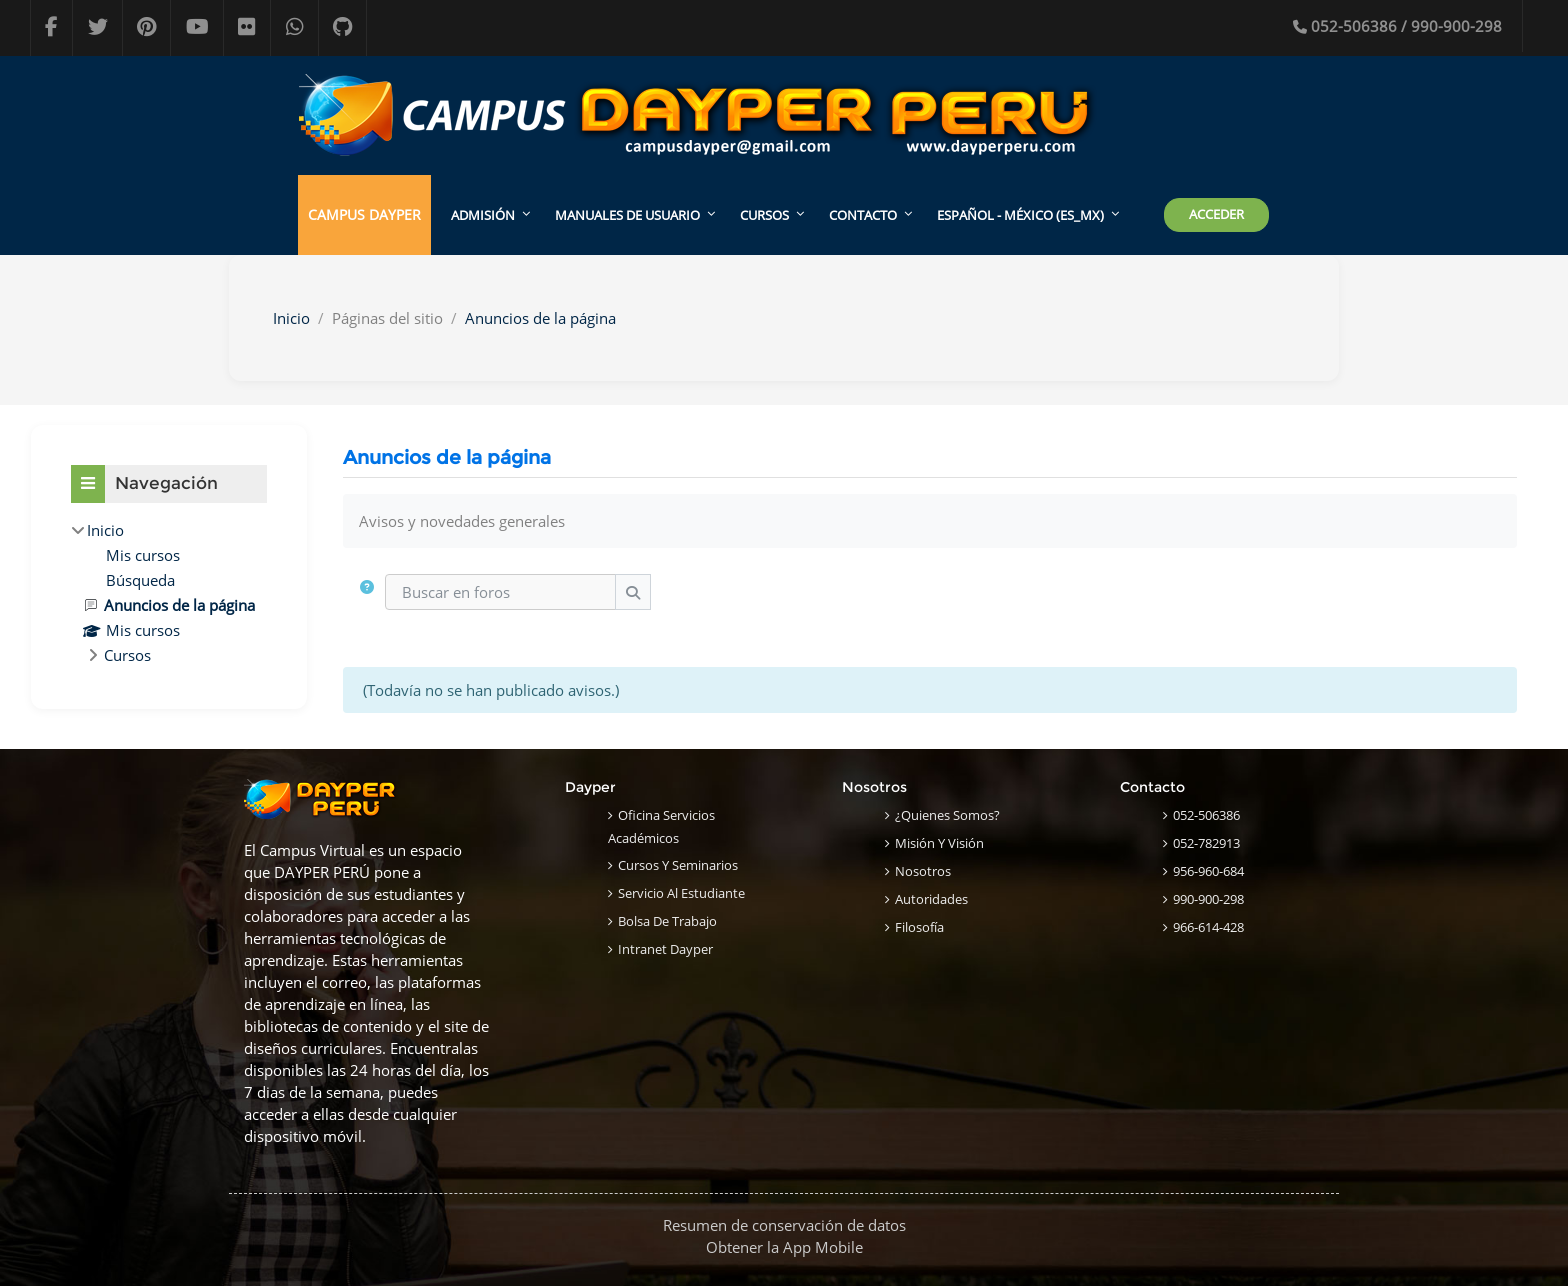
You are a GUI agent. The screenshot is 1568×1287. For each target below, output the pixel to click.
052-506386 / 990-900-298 (1397, 26)
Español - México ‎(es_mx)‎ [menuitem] (1020, 215)
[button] (368, 592)
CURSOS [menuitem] (764, 215)
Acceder (1216, 214)
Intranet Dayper (665, 949)
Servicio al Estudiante (681, 893)
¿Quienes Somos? (947, 815)
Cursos (127, 655)
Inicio (291, 318)
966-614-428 (1208, 927)
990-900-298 (1208, 899)
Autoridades (931, 899)
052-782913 (1206, 843)
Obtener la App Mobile (784, 1248)
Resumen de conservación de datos (784, 1226)
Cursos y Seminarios (678, 865)
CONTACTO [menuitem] (863, 215)
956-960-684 (1208, 871)
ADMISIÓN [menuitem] (483, 215)
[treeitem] (169, 592)
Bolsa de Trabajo (667, 921)
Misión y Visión (939, 843)
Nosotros (923, 871)
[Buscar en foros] (500, 592)
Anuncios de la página (540, 318)
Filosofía (919, 927)
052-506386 (1206, 815)
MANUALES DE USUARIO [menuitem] (627, 215)
